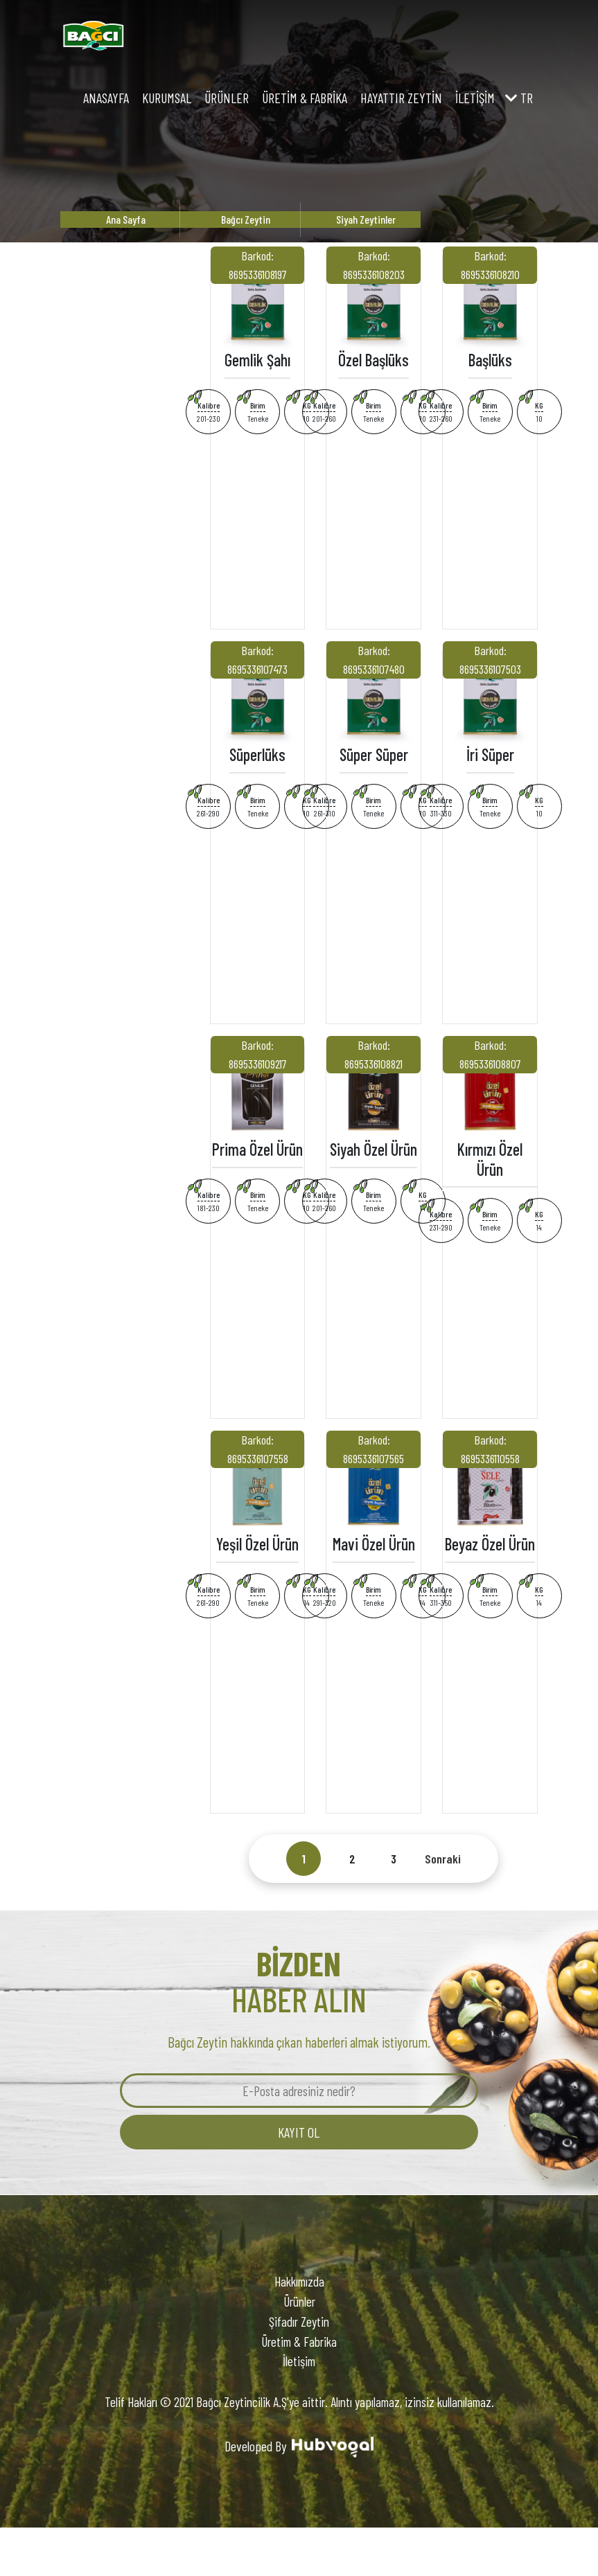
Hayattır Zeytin (401, 97)
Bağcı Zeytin (245, 219)
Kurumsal (166, 97)
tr (519, 97)
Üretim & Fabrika (304, 97)
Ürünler (226, 97)
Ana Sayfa (126, 219)
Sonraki (443, 1858)
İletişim (475, 97)
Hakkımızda (299, 2281)
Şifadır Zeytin (299, 2321)
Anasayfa (106, 97)
